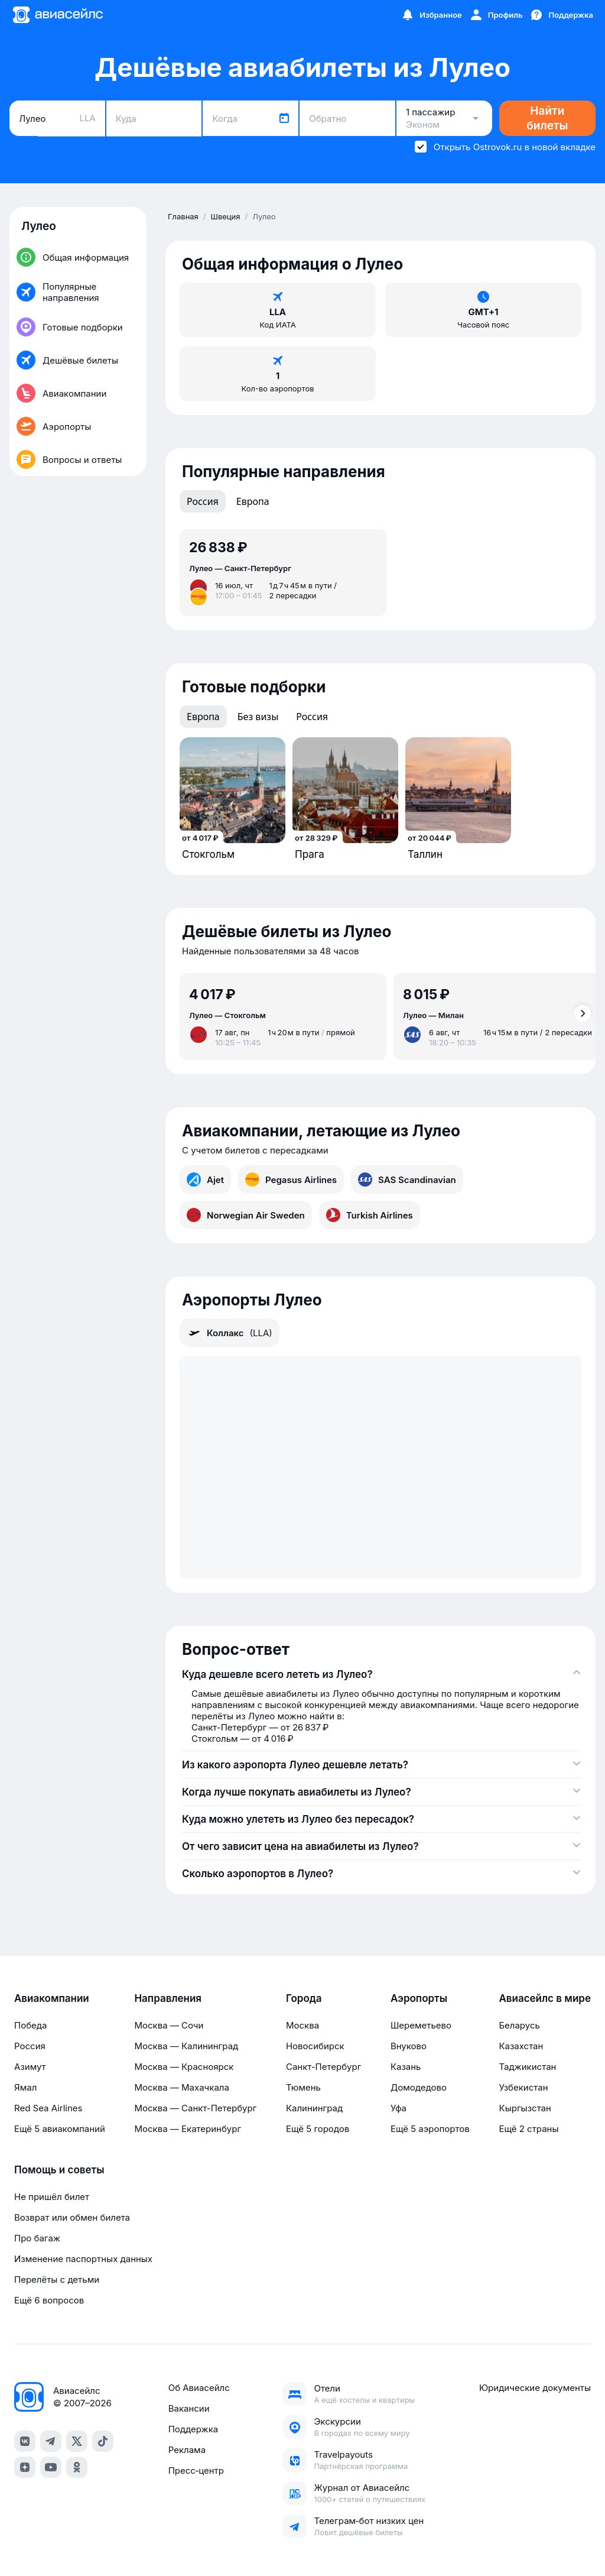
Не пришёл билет (51, 2196)
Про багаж (37, 2238)
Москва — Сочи (168, 2025)
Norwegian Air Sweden (246, 1215)
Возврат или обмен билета (72, 2217)
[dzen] (25, 2467)
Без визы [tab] (258, 716)
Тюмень (303, 2087)
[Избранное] (431, 15)
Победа (30, 2025)
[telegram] (51, 2441)
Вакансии (189, 2408)
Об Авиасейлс (199, 2387)
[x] (77, 2441)
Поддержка (193, 2429)
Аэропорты (419, 1998)
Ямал (25, 2087)
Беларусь (519, 2025)
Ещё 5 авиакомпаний (59, 2128)
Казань (406, 2066)
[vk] (25, 2441)
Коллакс (229, 1333)
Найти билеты (547, 118)
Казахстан (521, 2046)
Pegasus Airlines (291, 1179)
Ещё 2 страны (528, 2128)
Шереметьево (421, 2025)
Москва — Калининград (186, 2046)
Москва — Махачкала (181, 2087)
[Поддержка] (561, 15)
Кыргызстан (525, 2108)
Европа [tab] (252, 501)
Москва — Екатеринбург (187, 2128)
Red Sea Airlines (48, 2108)
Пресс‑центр (196, 2470)
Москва (302, 2025)
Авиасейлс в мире (545, 1998)
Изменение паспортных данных (83, 2258)
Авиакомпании (51, 1998)
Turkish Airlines (369, 1215)
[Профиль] (496, 15)
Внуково (409, 2046)
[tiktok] (103, 2441)
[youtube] (51, 2467)
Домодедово (419, 2087)
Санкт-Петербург (323, 2066)
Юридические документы (535, 2387)
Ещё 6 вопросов (49, 2300)
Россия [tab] (203, 501)
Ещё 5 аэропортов (430, 2128)
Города (304, 1998)
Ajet (205, 1179)
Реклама (187, 2449)
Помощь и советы (59, 2170)
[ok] (77, 2467)
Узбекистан (523, 2087)
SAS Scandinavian (407, 1179)
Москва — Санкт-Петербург (195, 2108)
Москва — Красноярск (183, 2066)
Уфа (398, 2108)
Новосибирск (315, 2046)
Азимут (30, 2066)
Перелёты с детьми (56, 2279)
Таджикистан (527, 2066)
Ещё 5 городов (317, 2128)
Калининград (314, 2108)
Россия (29, 2046)
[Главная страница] (57, 14)
